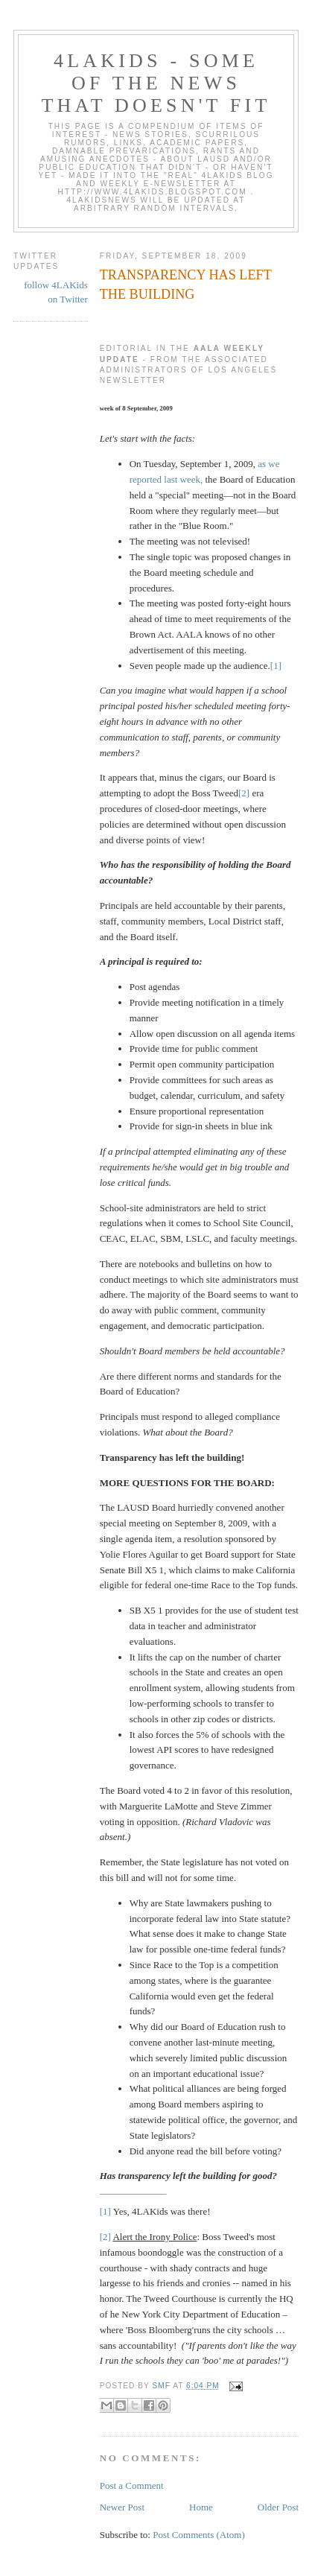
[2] (243, 793)
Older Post (278, 2507)
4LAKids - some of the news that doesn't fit (156, 83)
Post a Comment (132, 2485)
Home (201, 2507)
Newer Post (122, 2507)
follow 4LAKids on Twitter (56, 292)
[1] (275, 665)
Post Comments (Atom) (199, 2534)
